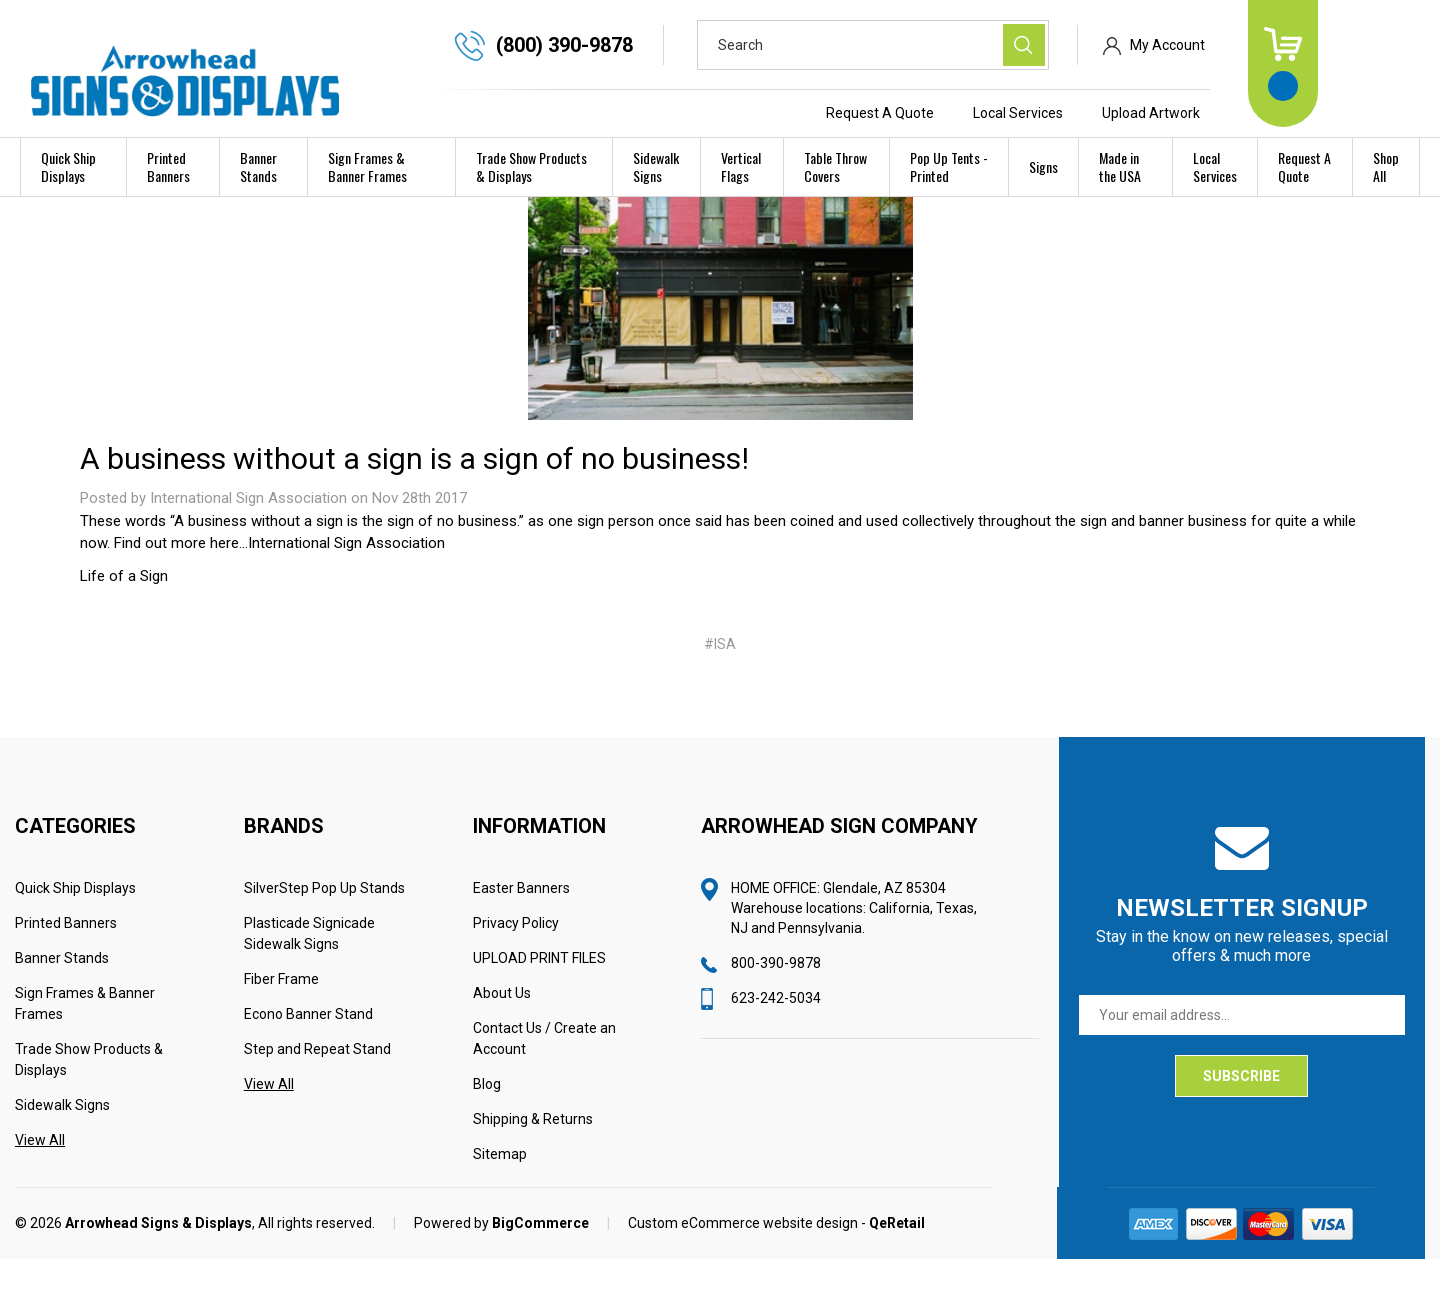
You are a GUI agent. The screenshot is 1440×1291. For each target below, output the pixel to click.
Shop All (1386, 166)
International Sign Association (346, 575)
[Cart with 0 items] (1384, 63)
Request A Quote (981, 113)
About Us (502, 1025)
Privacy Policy (516, 955)
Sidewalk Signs (656, 166)
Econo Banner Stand (308, 1046)
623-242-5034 (776, 1030)
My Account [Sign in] (1268, 45)
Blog (487, 1116)
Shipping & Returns (533, 1151)
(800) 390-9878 (665, 45)
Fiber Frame (281, 1011)
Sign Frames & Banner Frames (367, 166)
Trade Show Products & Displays (531, 166)
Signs (1043, 166)
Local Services (1119, 113)
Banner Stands (258, 166)
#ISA (720, 676)
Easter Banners (521, 920)
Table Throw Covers (835, 166)
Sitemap (500, 1186)
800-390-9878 (776, 995)
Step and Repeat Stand (317, 1081)
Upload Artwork (1252, 113)
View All (40, 1172)
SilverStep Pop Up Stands (324, 920)
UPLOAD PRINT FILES (539, 990)
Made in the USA (1120, 166)
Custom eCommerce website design (743, 1255)
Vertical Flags (741, 166)
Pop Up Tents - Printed (949, 166)
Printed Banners (168, 166)
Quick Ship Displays (68, 166)
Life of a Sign (124, 608)
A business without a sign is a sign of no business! (414, 490)
